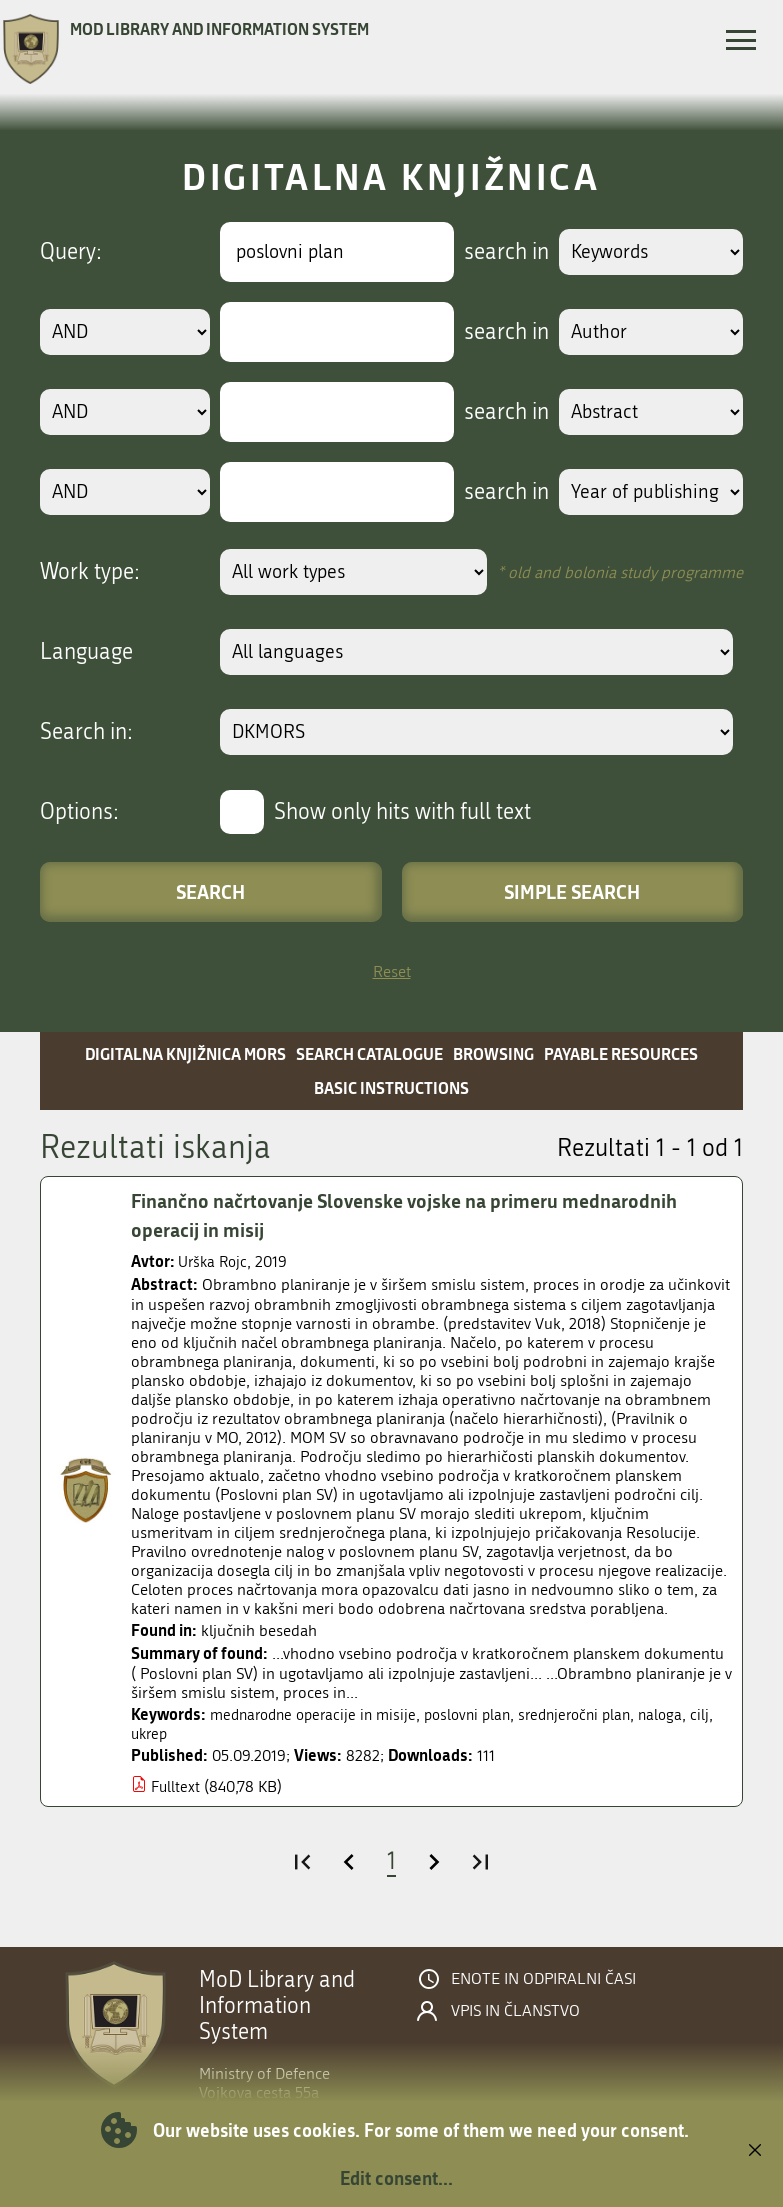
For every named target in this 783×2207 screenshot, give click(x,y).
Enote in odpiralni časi (543, 1981)
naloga (687, 1715)
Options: (79, 812)
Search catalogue (369, 1053)
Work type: (90, 572)
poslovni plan (482, 1715)
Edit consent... (396, 2178)
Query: (71, 252)
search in (499, 252)
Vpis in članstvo (515, 2013)
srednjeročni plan (596, 1715)
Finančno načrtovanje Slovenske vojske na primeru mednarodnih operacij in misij (414, 1215)
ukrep (178, 1735)
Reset (392, 971)
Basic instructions (391, 1087)
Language (86, 652)
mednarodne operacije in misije (319, 1715)
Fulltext (176, 1788)
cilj (140, 1735)
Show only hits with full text (402, 812)
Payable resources (621, 1053)
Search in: (86, 732)
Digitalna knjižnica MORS (185, 1053)
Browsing (493, 1053)
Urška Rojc (215, 1262)
